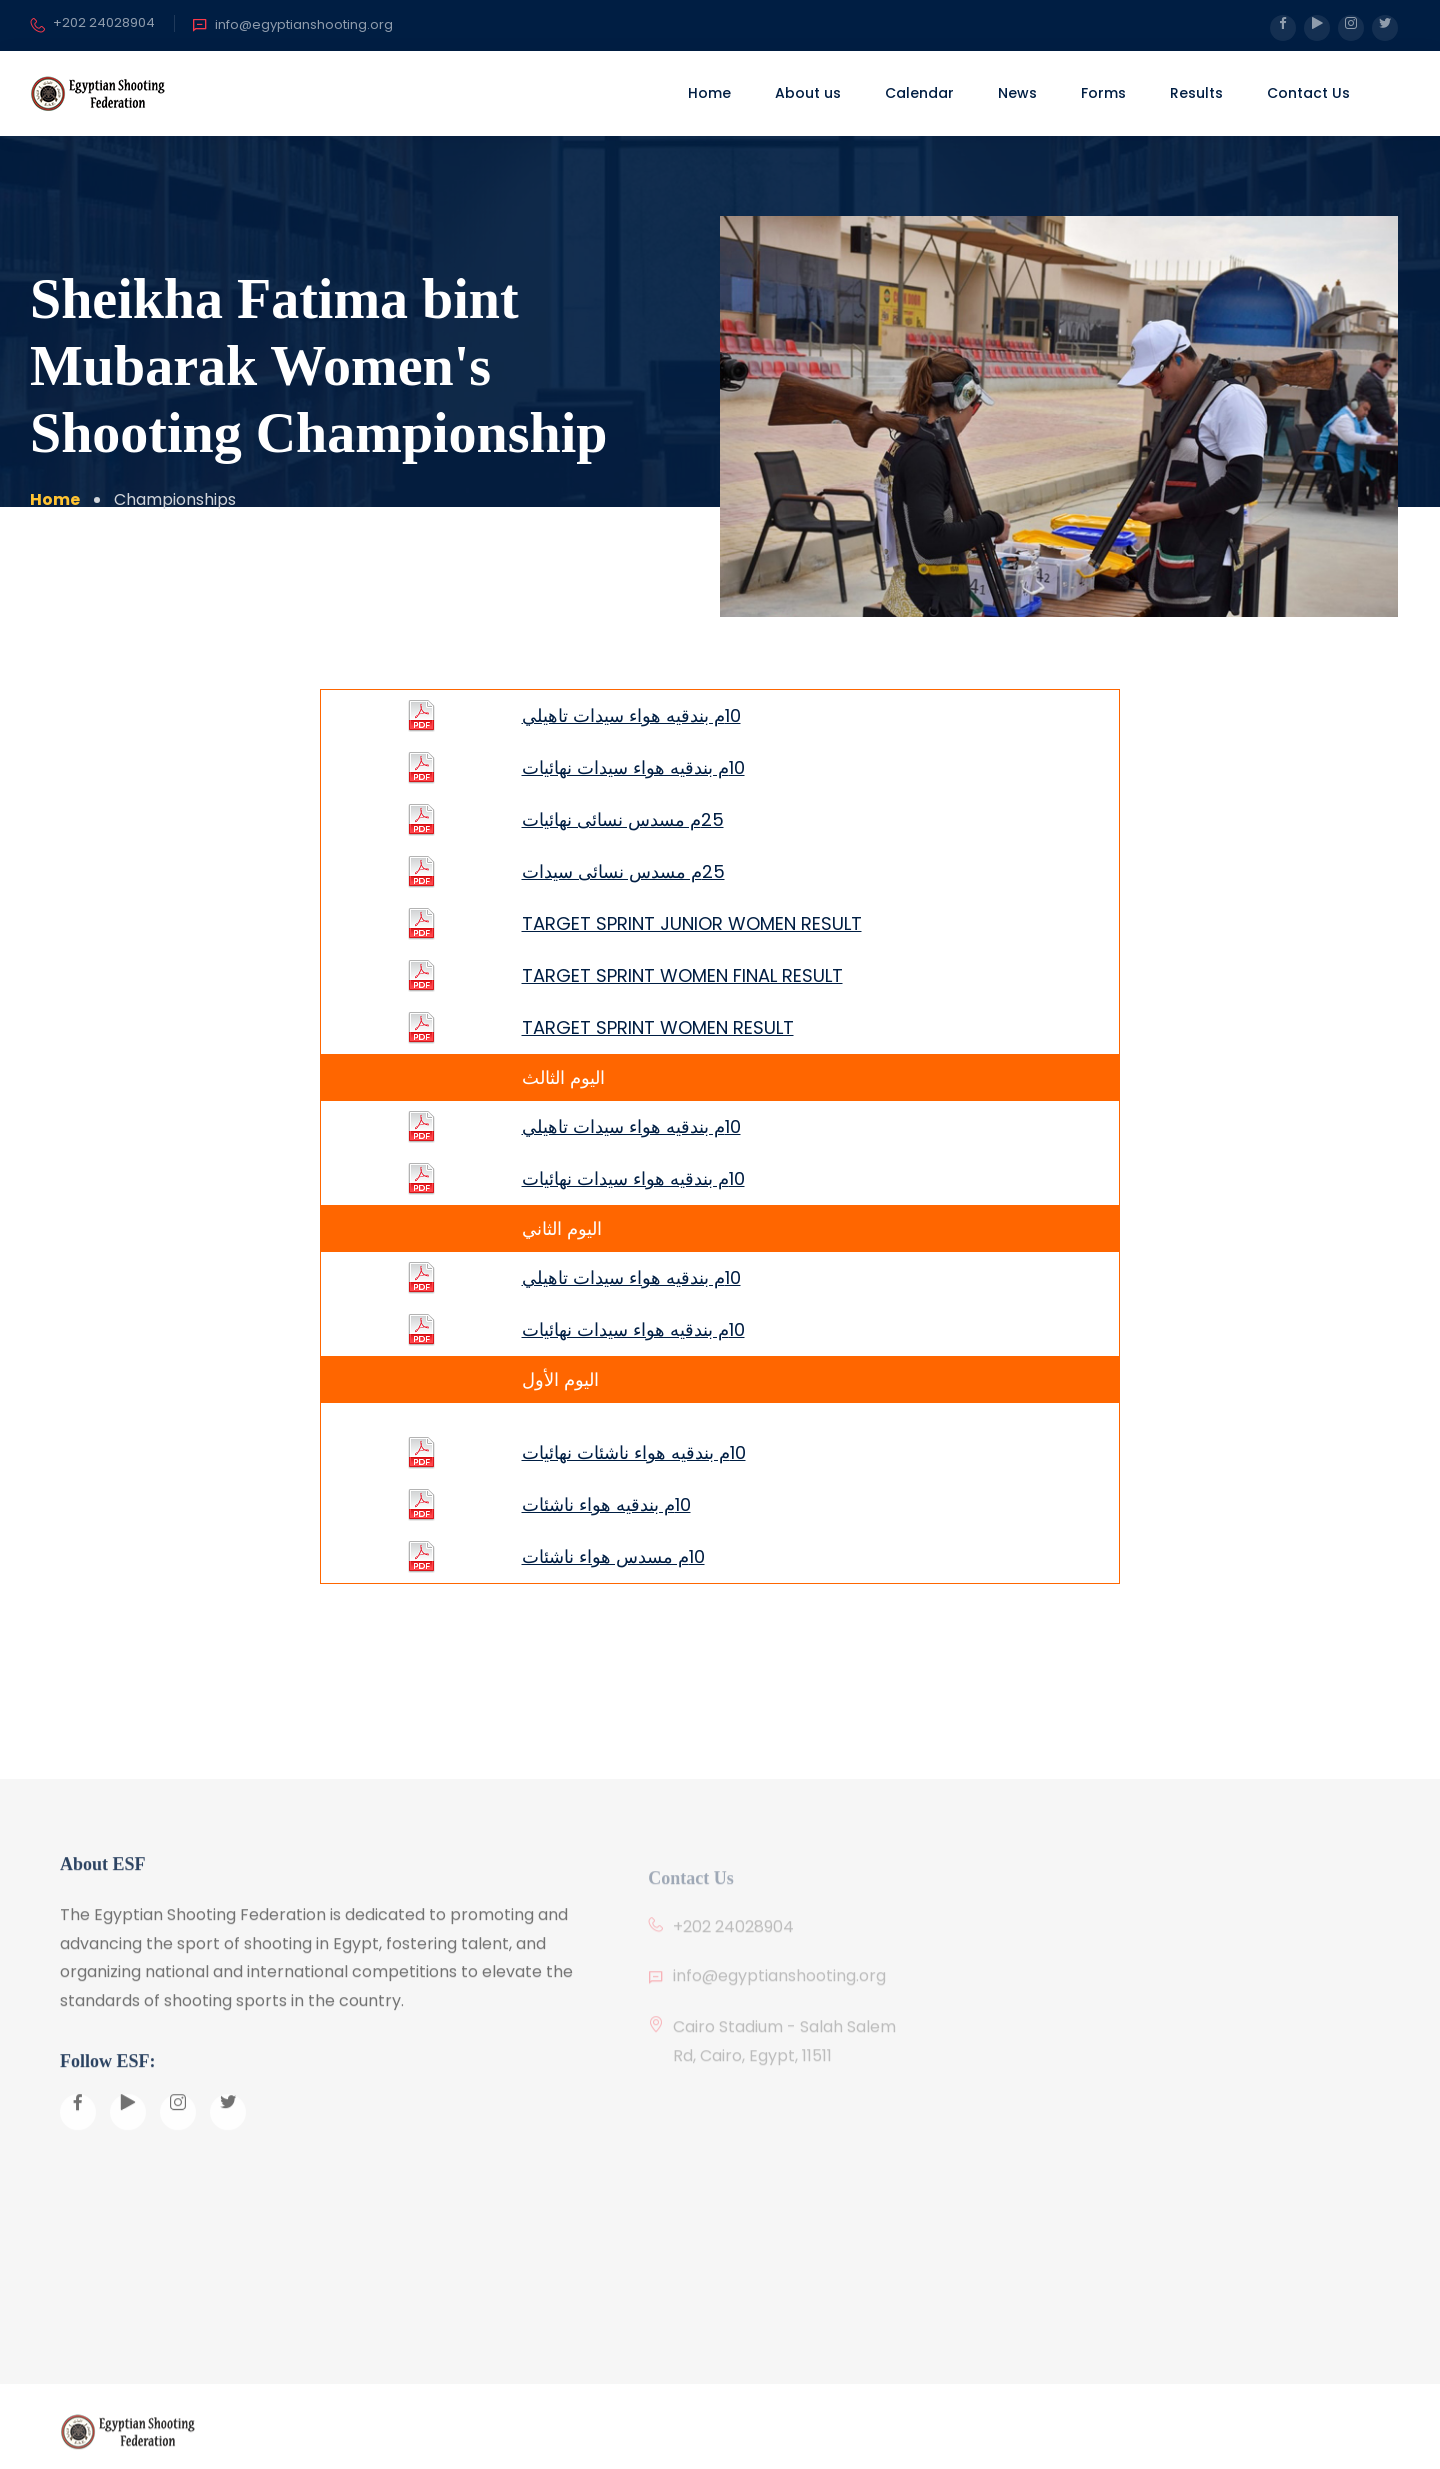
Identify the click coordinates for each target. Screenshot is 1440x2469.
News (1017, 93)
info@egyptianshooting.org (292, 25)
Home (709, 93)
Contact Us (1308, 93)
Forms (1103, 93)
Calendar (919, 93)
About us (808, 93)
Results (1196, 93)
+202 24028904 (92, 23)
